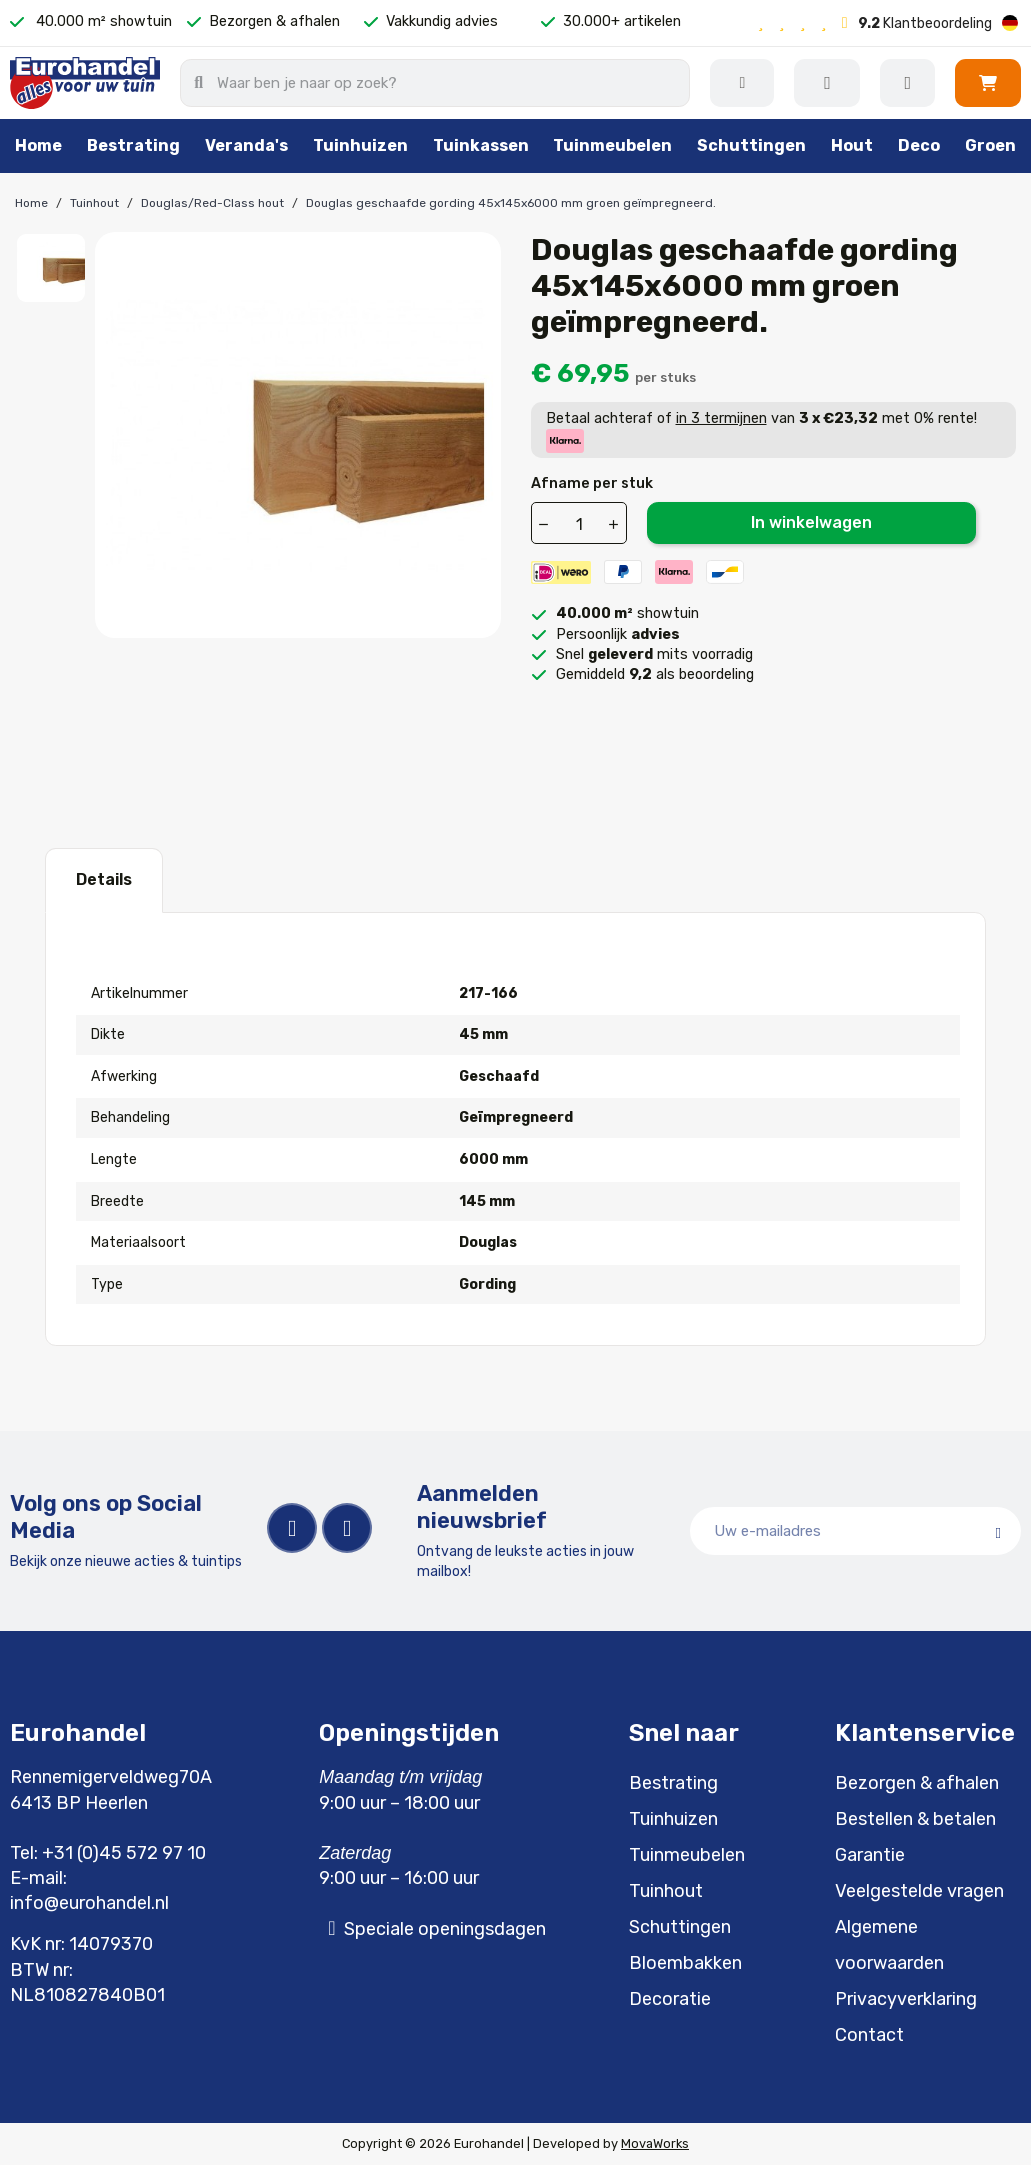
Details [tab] (104, 879)
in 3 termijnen (721, 418)
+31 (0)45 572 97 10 (124, 1853)
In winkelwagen (811, 522)
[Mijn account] (907, 83)
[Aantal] (580, 524)
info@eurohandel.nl (89, 1903)
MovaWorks (655, 2143)
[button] (988, 83)
